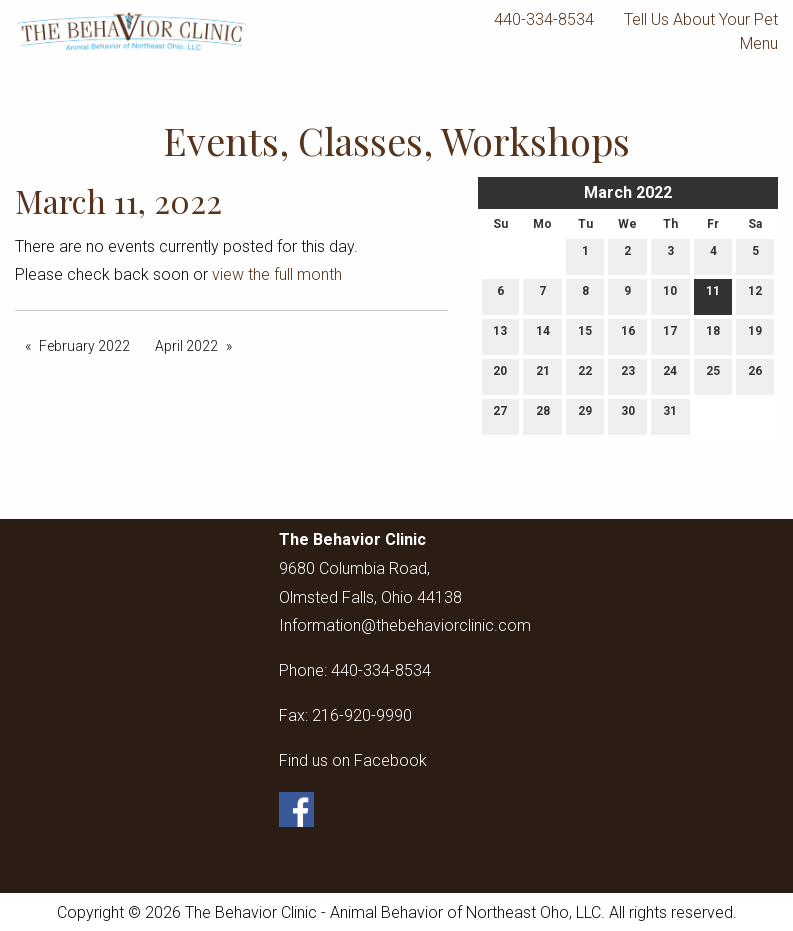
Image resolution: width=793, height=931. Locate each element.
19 (755, 335)
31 (670, 415)
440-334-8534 (544, 19)
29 (585, 415)
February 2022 (84, 346)
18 (713, 335)
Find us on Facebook (353, 760)
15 (585, 335)
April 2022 (186, 346)
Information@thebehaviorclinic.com (405, 625)
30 (628, 415)
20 (500, 375)
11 (713, 295)
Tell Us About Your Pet (701, 19)
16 (628, 335)
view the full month (277, 274)
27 (500, 415)
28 (543, 415)
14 (543, 335)
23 (628, 375)
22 (585, 375)
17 (670, 335)
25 (713, 375)
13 (500, 335)
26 (755, 375)
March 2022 (628, 192)
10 (670, 295)
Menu (749, 44)
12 (755, 295)
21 (543, 375)
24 (670, 375)
